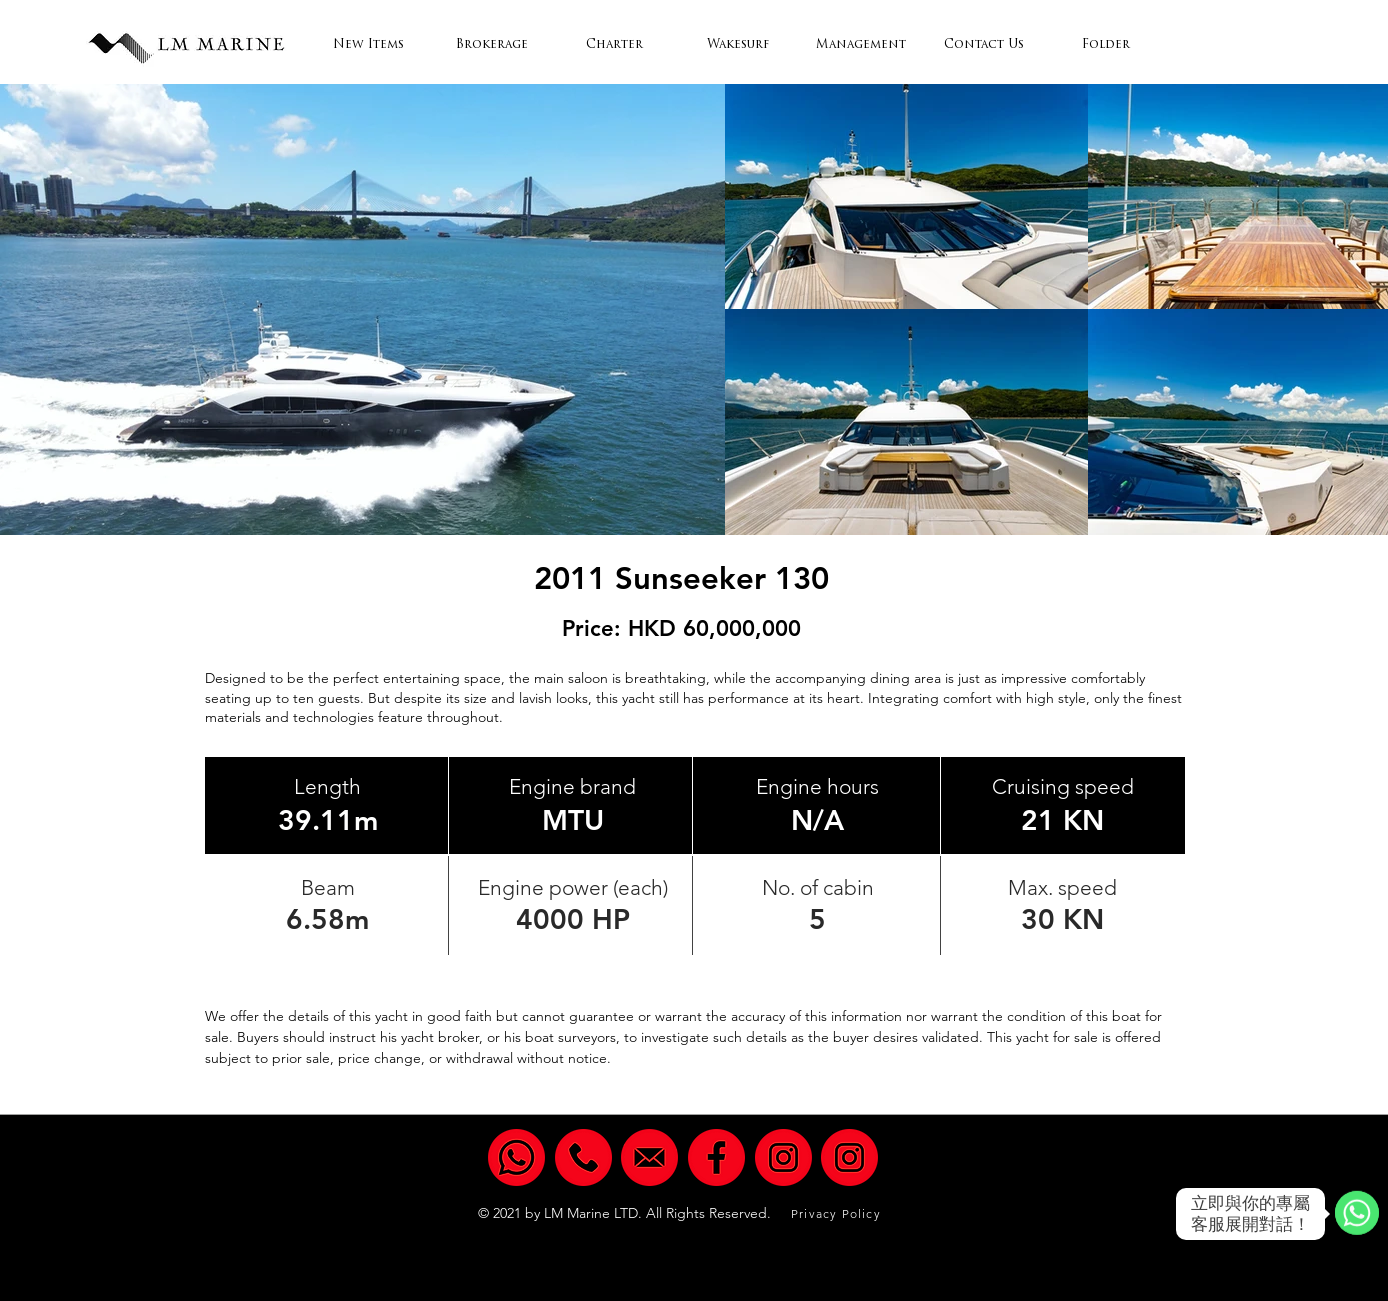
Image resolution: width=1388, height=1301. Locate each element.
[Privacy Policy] (838, 1213)
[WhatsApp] (1357, 1214)
